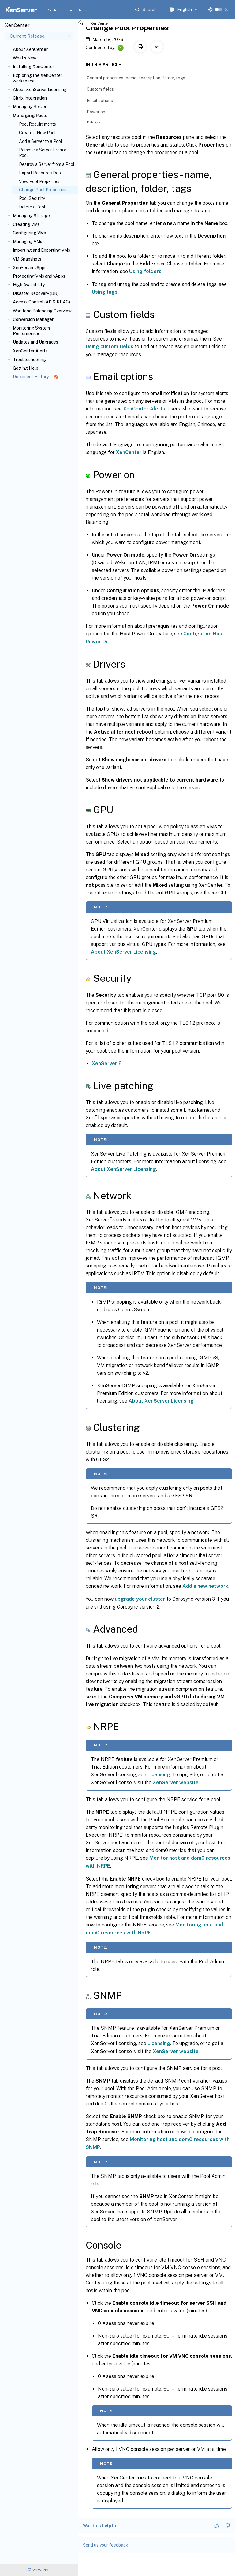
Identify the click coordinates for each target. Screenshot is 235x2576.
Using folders (145, 271)
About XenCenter (30, 49)
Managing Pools (30, 115)
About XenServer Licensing (40, 89)
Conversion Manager (33, 319)
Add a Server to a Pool (40, 141)
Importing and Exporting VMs (41, 250)
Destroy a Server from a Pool (46, 164)
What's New (24, 57)
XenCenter (100, 23)
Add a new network (205, 1586)
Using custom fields (109, 346)
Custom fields (104, 89)
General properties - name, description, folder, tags (139, 77)
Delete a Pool (32, 206)
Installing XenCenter (33, 66)
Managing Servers (31, 106)
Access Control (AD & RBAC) (41, 301)
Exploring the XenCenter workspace (37, 78)
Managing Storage (31, 215)
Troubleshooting (29, 359)
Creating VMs (26, 224)
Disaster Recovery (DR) (35, 293)
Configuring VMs (29, 233)
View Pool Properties (39, 181)
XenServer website (176, 1782)
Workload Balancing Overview (42, 310)
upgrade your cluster (140, 1599)
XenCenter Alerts (30, 351)
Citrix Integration (30, 98)
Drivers (97, 123)
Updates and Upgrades (35, 342)
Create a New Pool (37, 132)
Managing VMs (27, 241)
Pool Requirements (37, 124)
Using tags (105, 292)
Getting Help (25, 368)
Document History (35, 376)
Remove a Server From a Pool (42, 152)
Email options (103, 100)
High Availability (29, 284)
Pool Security (32, 198)
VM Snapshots (27, 259)
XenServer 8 (107, 1063)
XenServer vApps (30, 267)
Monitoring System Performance (31, 331)
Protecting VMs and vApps (39, 276)
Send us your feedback (105, 2545)
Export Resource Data (40, 172)
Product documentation (60, 10)
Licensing (158, 1775)
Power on (99, 111)
